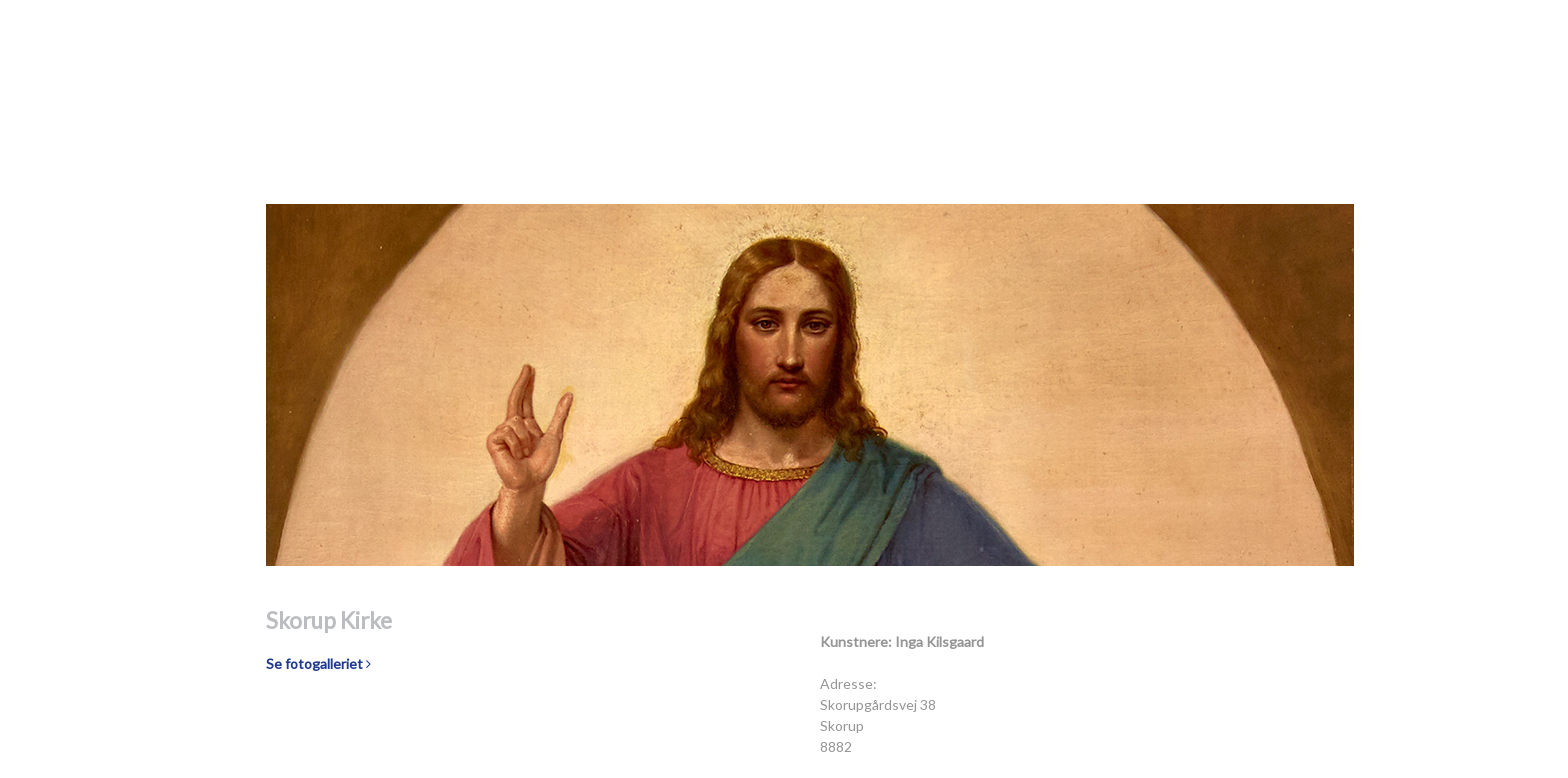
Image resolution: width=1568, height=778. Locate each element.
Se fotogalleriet (318, 663)
